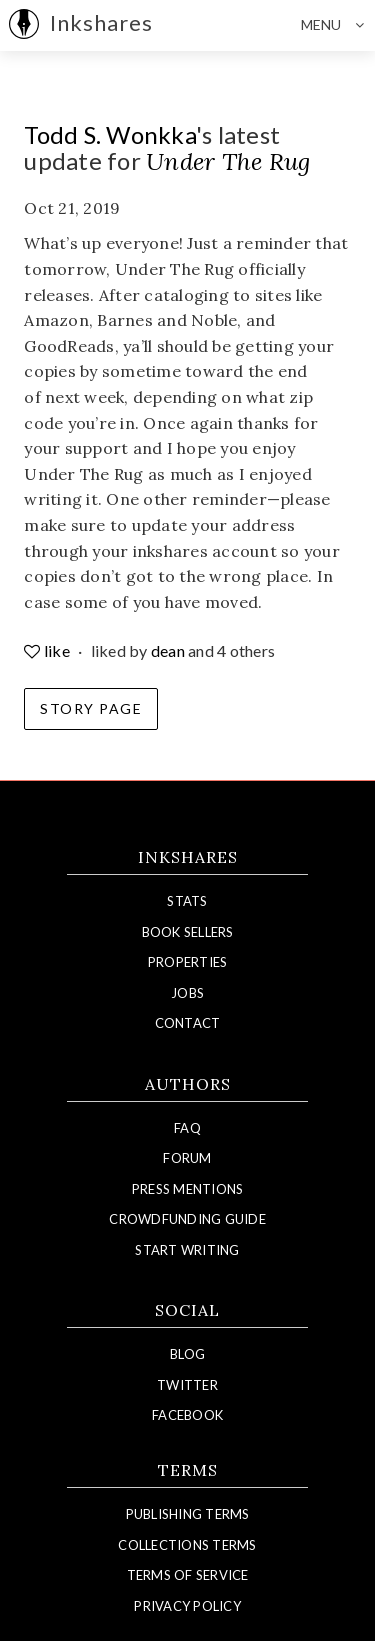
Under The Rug (228, 161)
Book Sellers (188, 932)
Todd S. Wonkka (110, 134)
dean (168, 650)
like (48, 650)
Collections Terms (187, 1545)
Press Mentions (188, 1189)
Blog (187, 1354)
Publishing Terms (188, 1514)
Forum (187, 1158)
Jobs (187, 993)
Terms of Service (188, 1575)
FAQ (187, 1128)
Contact (188, 1023)
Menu (338, 25)
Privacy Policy (187, 1606)
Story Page (91, 708)
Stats (187, 901)
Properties (188, 962)
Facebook (187, 1415)
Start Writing (187, 1250)
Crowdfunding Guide (187, 1219)
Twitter (187, 1385)
